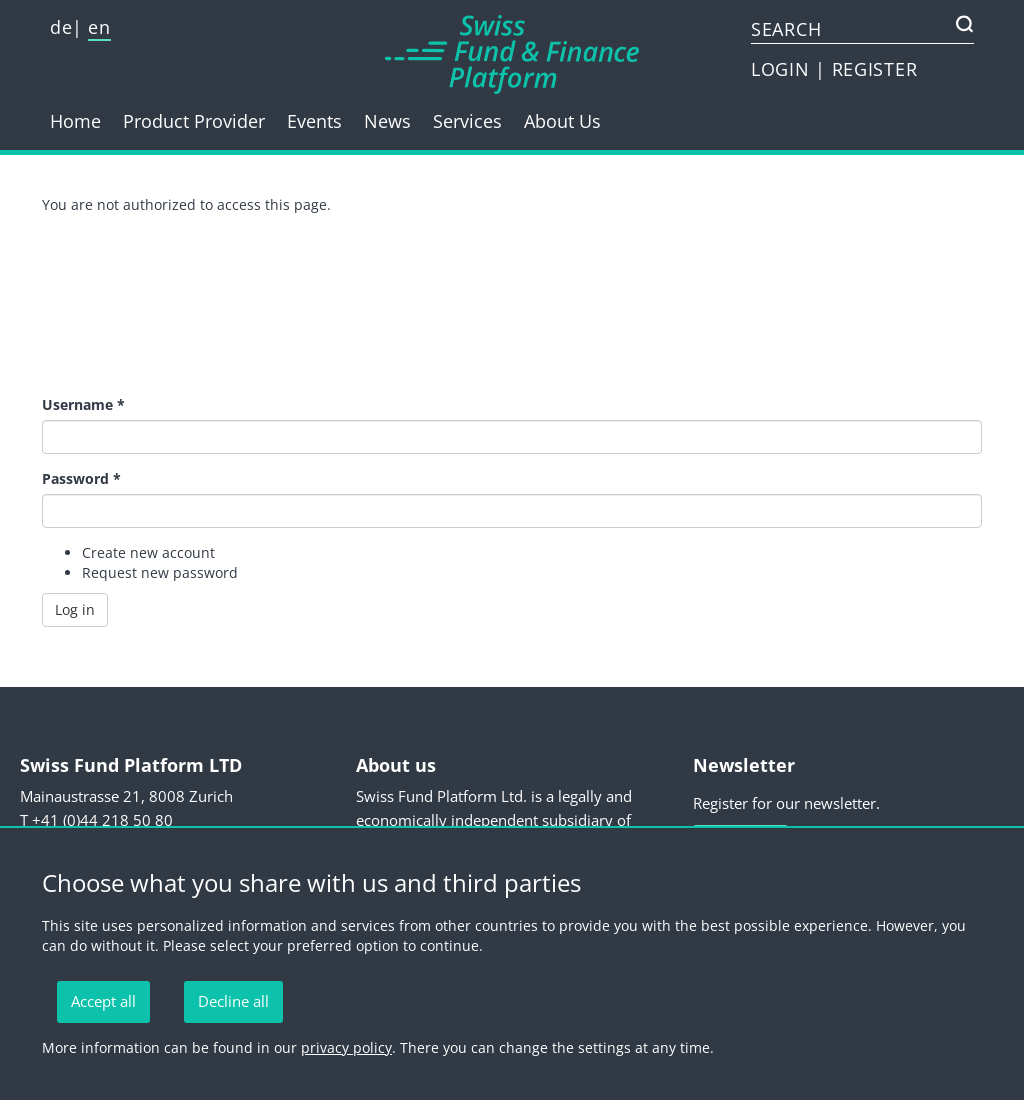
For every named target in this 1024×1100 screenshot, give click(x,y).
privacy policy (346, 1047)
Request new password (160, 572)
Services (467, 121)
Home (75, 121)
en (99, 27)
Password (81, 478)
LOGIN (783, 69)
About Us (562, 121)
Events (314, 121)
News (387, 121)
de (61, 27)
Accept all (103, 1001)
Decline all (233, 1001)
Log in (75, 609)
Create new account (148, 552)
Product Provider (194, 121)
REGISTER (875, 69)
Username (83, 404)
